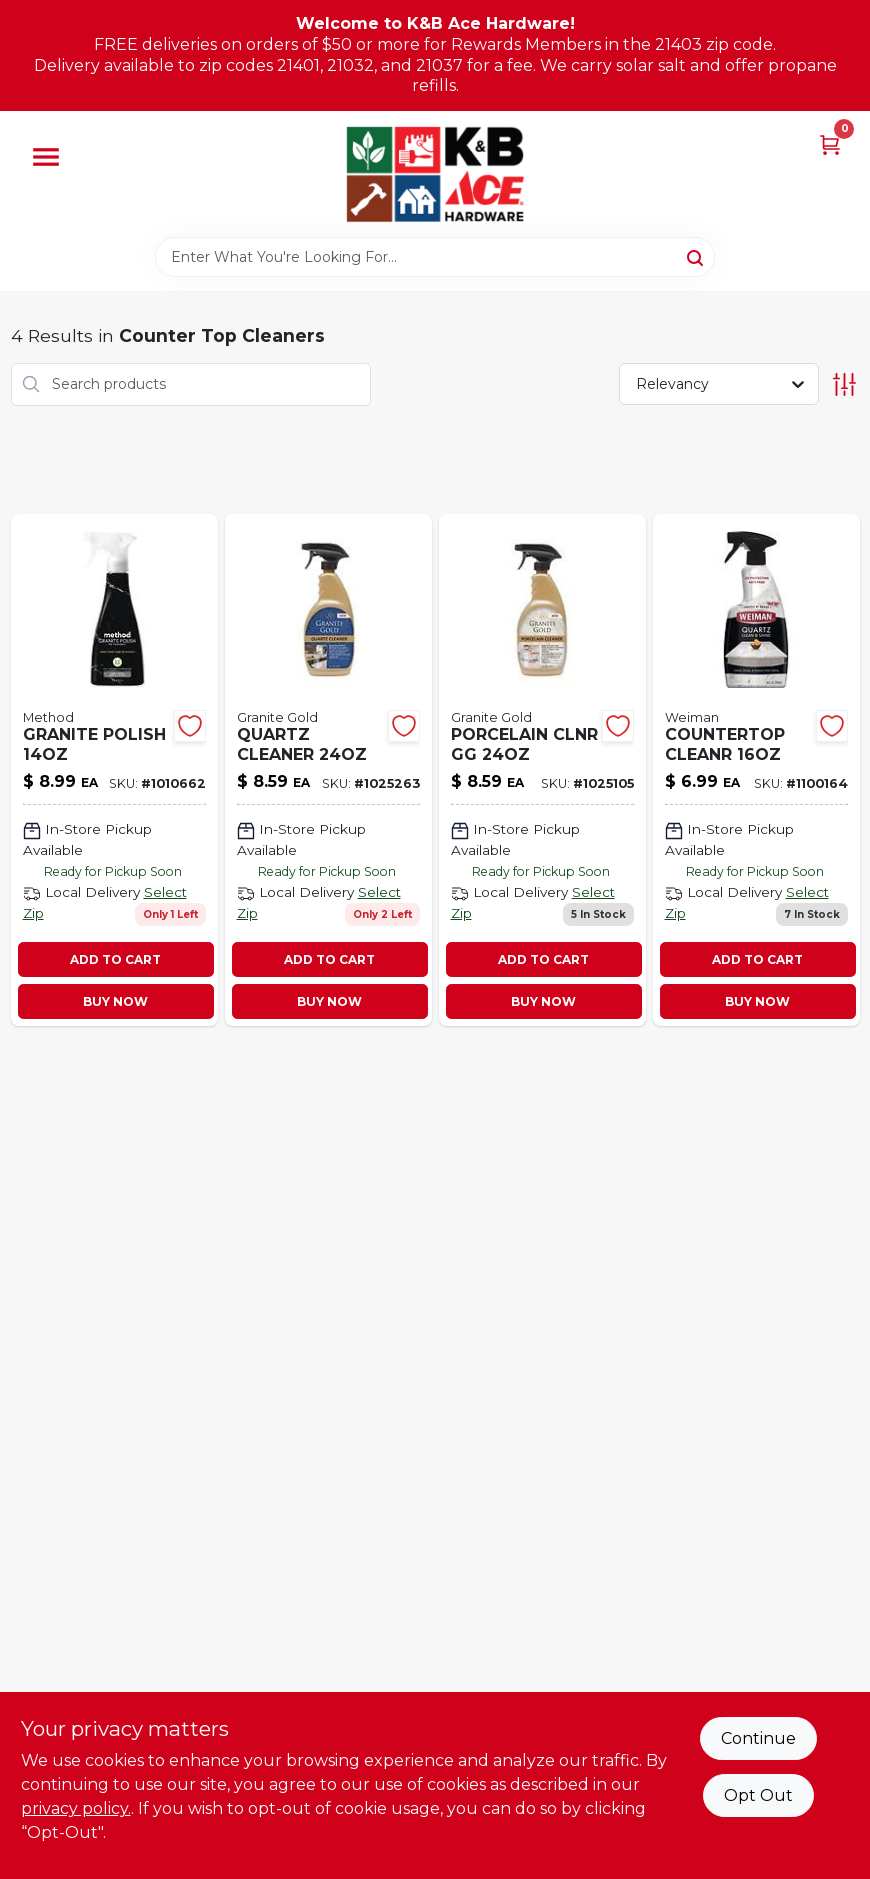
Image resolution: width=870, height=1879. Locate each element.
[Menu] (46, 157)
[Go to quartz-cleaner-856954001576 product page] (328, 770)
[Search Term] (435, 257)
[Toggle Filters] (844, 384)
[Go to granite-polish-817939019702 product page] (114, 770)
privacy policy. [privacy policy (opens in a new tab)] (76, 1808)
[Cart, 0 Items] (830, 143)
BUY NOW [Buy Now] (115, 1001)
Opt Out (758, 1795)
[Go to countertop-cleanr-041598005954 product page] (756, 770)
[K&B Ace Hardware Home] (435, 174)
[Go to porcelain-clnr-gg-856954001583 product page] (542, 770)
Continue (758, 1738)
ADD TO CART (115, 959)
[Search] (696, 256)
